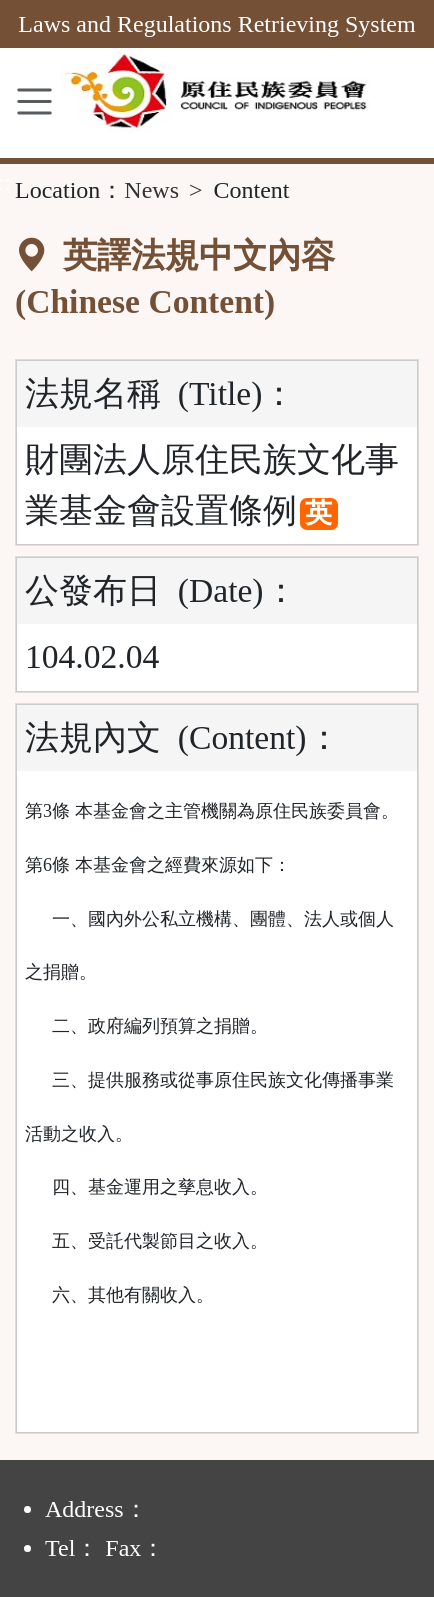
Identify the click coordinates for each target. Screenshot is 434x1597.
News (151, 190)
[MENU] (34, 101)
